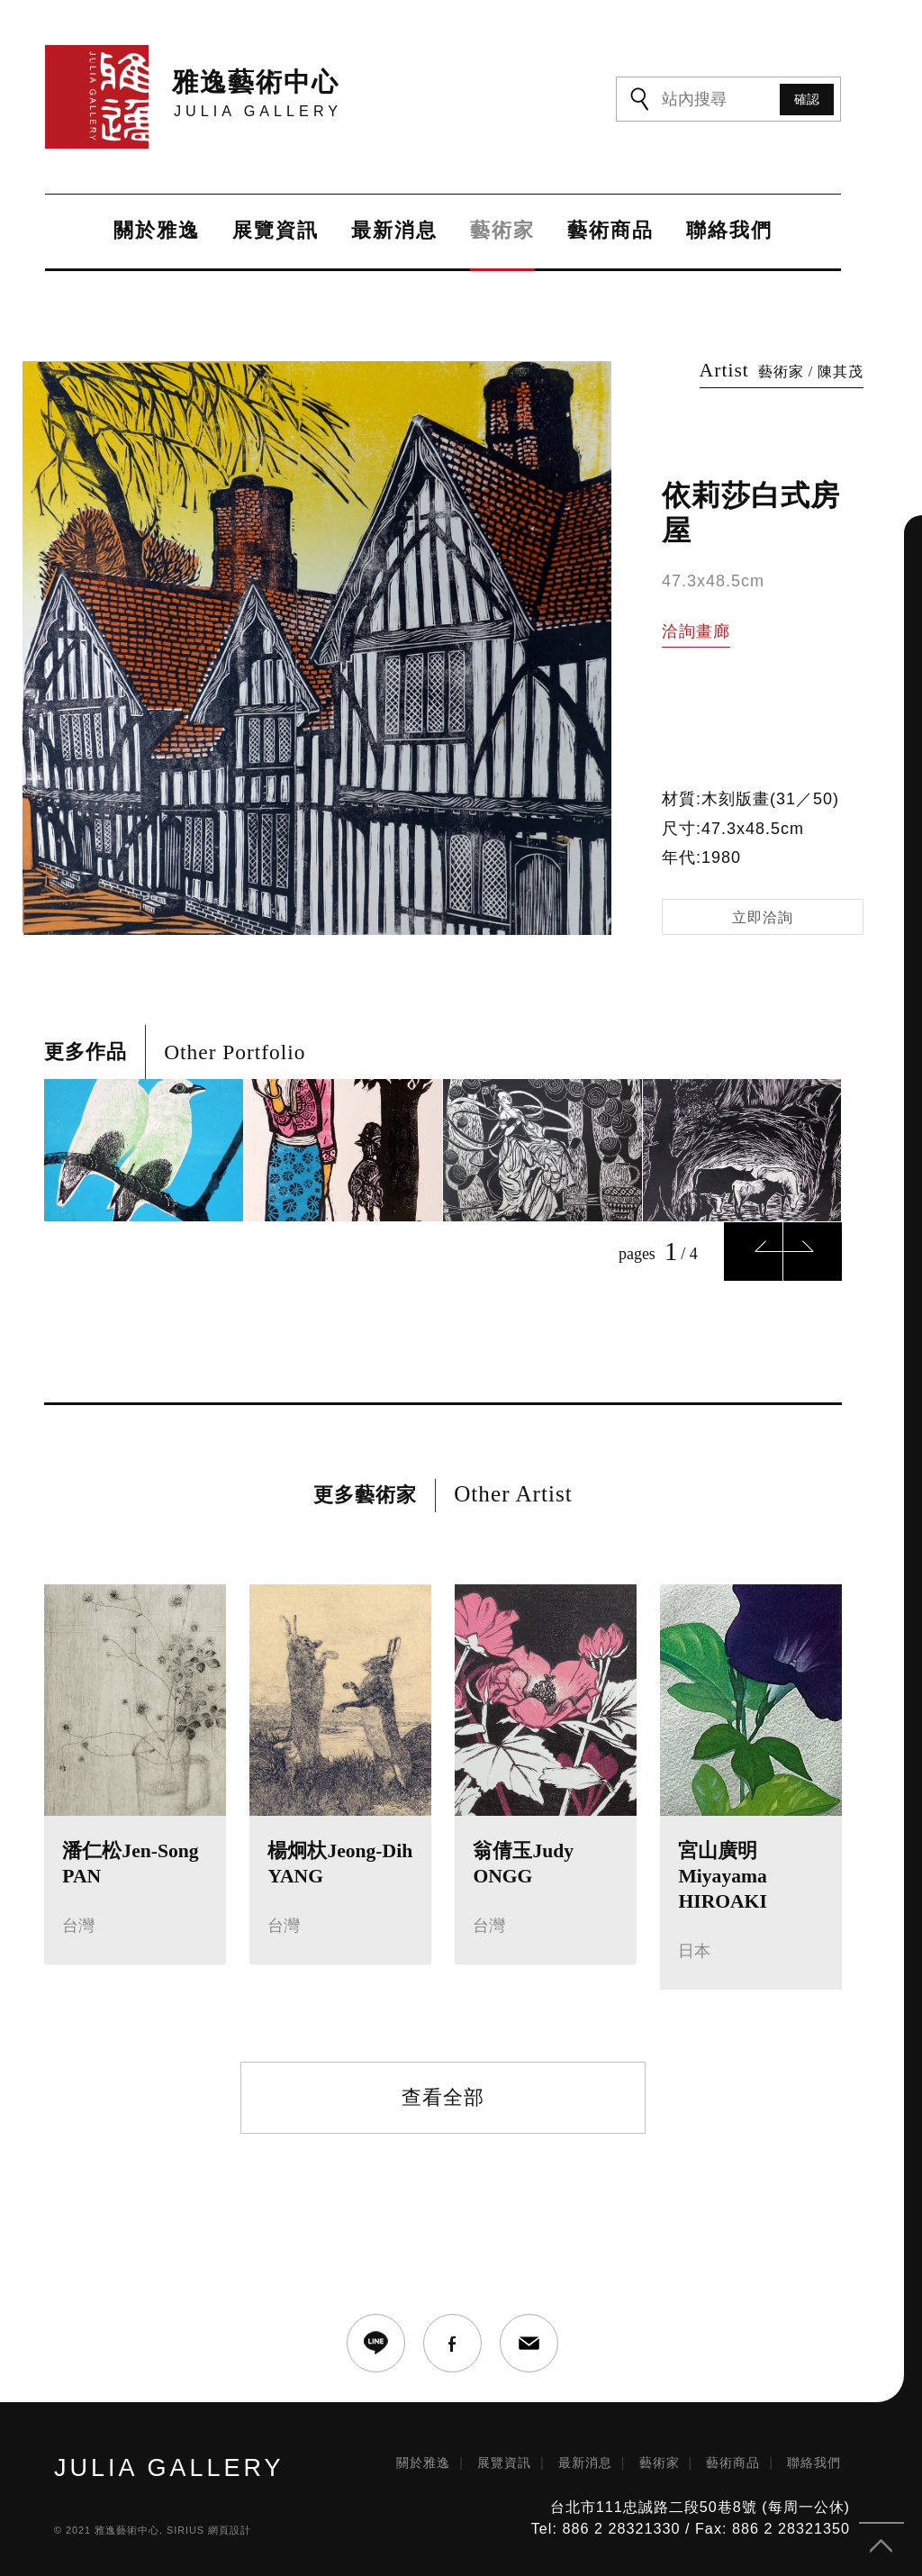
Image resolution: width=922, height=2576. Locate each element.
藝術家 (502, 231)
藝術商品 (610, 231)
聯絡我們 (729, 231)
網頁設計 (229, 2530)
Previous (753, 1251)
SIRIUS (185, 2530)
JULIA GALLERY (169, 2468)
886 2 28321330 (621, 2528)
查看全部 (443, 2097)
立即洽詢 (762, 917)
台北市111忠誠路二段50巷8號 (653, 2507)
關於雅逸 (156, 231)
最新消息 (394, 231)
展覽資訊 (275, 231)
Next (812, 1251)
